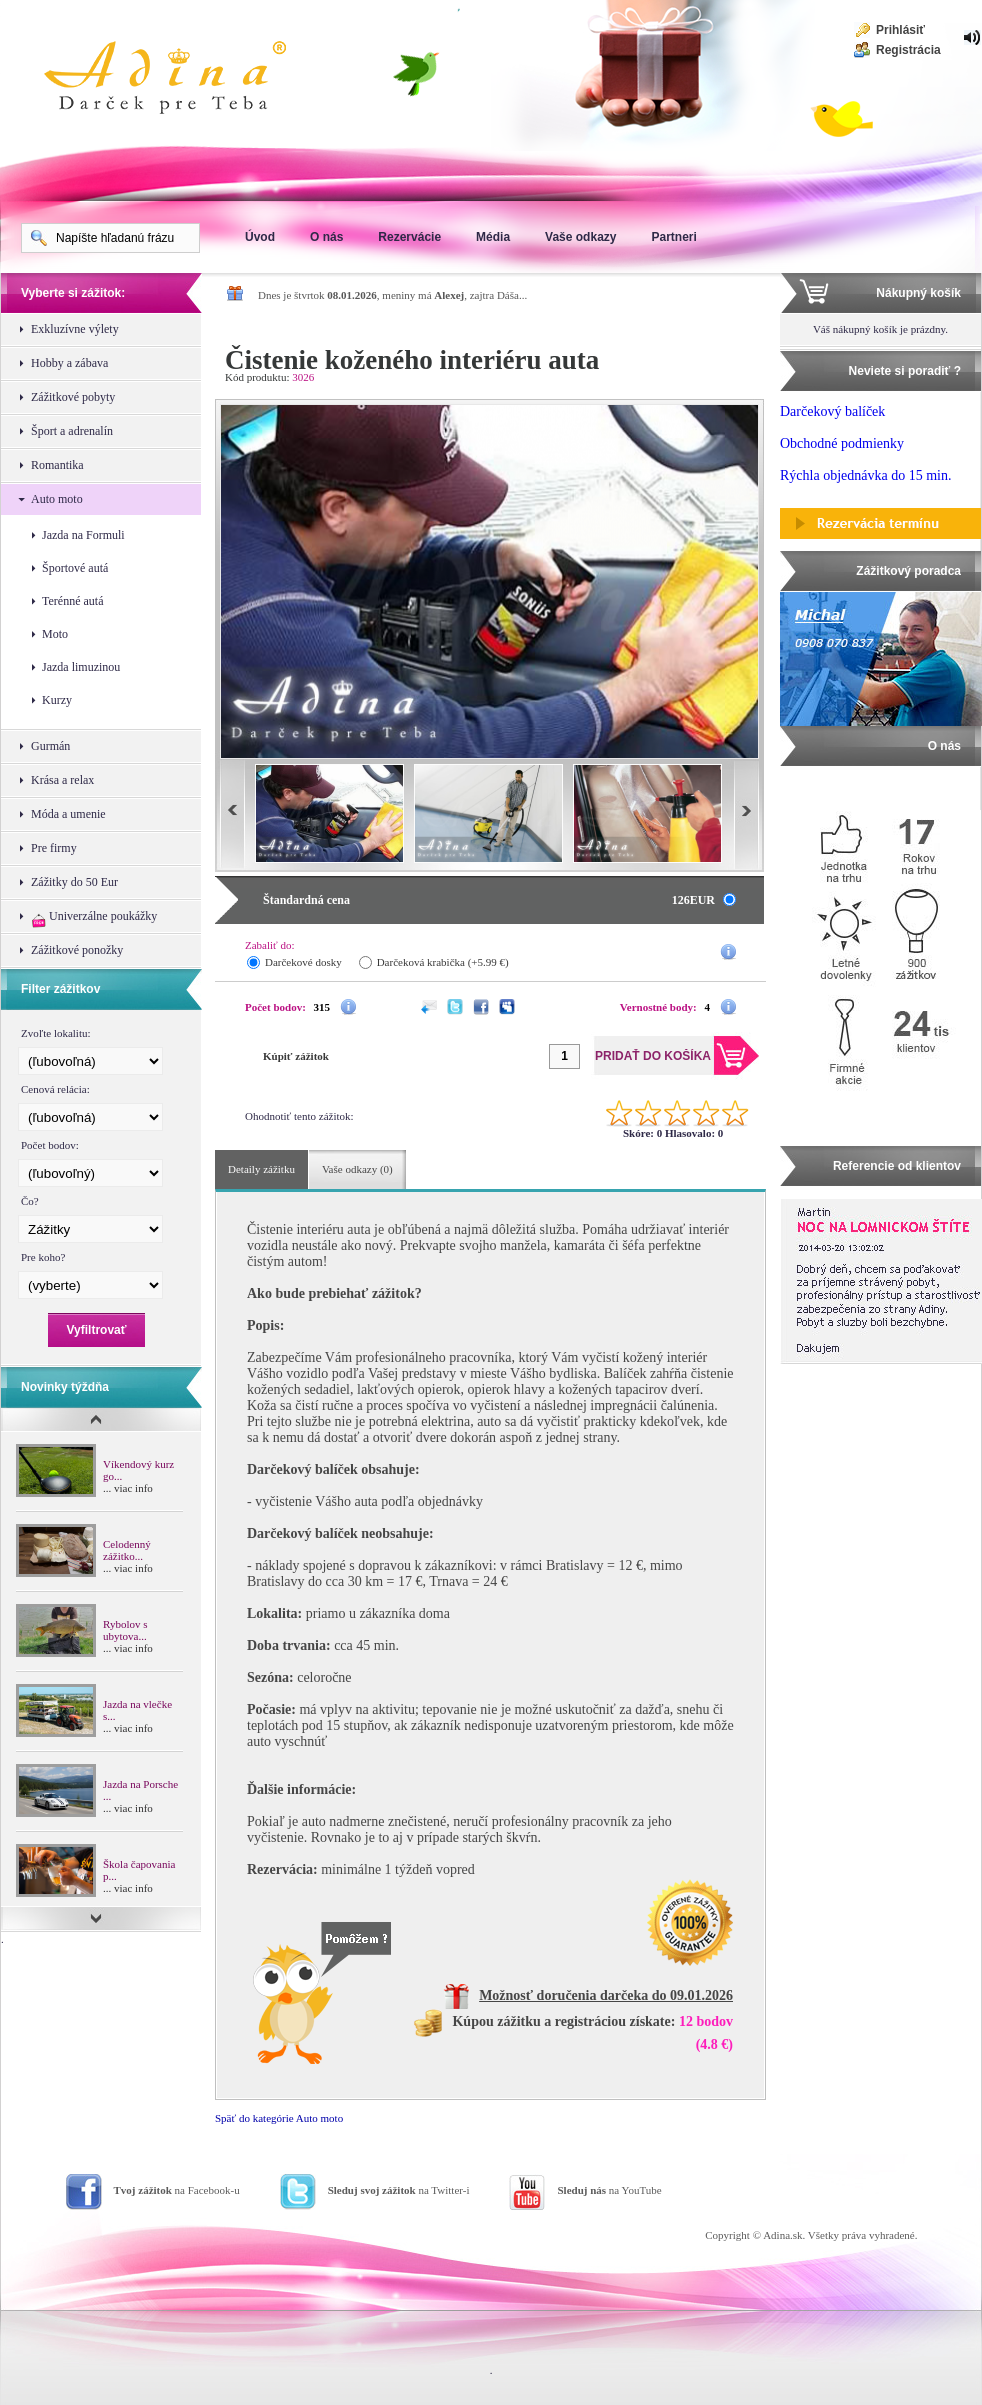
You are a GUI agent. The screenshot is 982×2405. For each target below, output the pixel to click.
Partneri (673, 237)
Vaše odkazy (580, 237)
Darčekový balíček (832, 411)
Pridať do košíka (674, 367)
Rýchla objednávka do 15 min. (865, 475)
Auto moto (57, 499)
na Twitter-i (399, 2190)
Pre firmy (54, 848)
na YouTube (609, 2190)
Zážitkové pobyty (73, 397)
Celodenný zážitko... (127, 1550)
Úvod (260, 237)
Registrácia (908, 50)
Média (493, 237)
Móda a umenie (68, 814)
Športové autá (75, 568)
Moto (55, 634)
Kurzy (57, 700)
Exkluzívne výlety (75, 329)
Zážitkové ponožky (77, 950)
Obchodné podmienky (842, 443)
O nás (326, 237)
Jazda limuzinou (81, 667)
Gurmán (50, 746)
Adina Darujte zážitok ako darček (181, 80)
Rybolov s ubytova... (125, 1630)
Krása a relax (62, 780)
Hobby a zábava (69, 363)
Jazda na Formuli (83, 535)
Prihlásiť (900, 30)
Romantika (57, 465)
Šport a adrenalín (72, 431)
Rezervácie (409, 237)
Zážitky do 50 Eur (74, 882)
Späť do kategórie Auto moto (279, 2118)
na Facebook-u (177, 2190)
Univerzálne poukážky (94, 918)
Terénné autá (72, 601)
